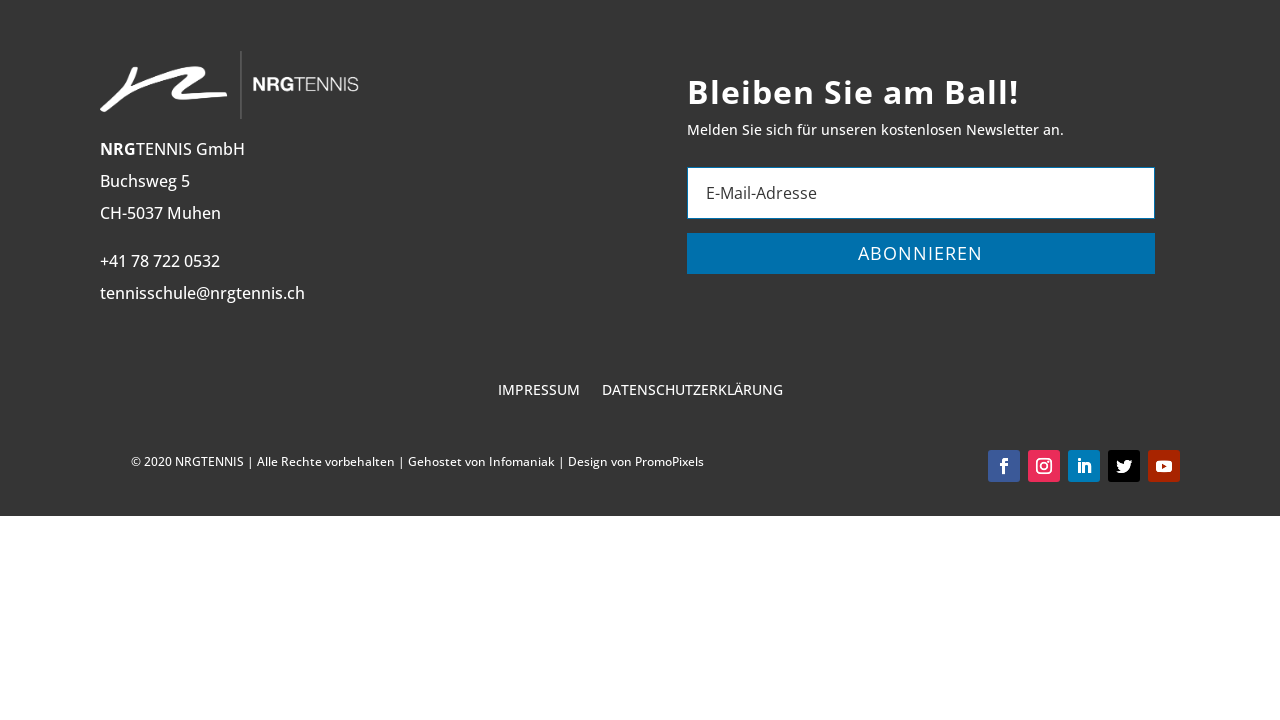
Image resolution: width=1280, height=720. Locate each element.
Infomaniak (522, 461)
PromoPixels (669, 461)
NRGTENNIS (209, 461)
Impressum (539, 391)
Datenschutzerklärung (692, 391)
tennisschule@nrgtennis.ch (202, 293)
